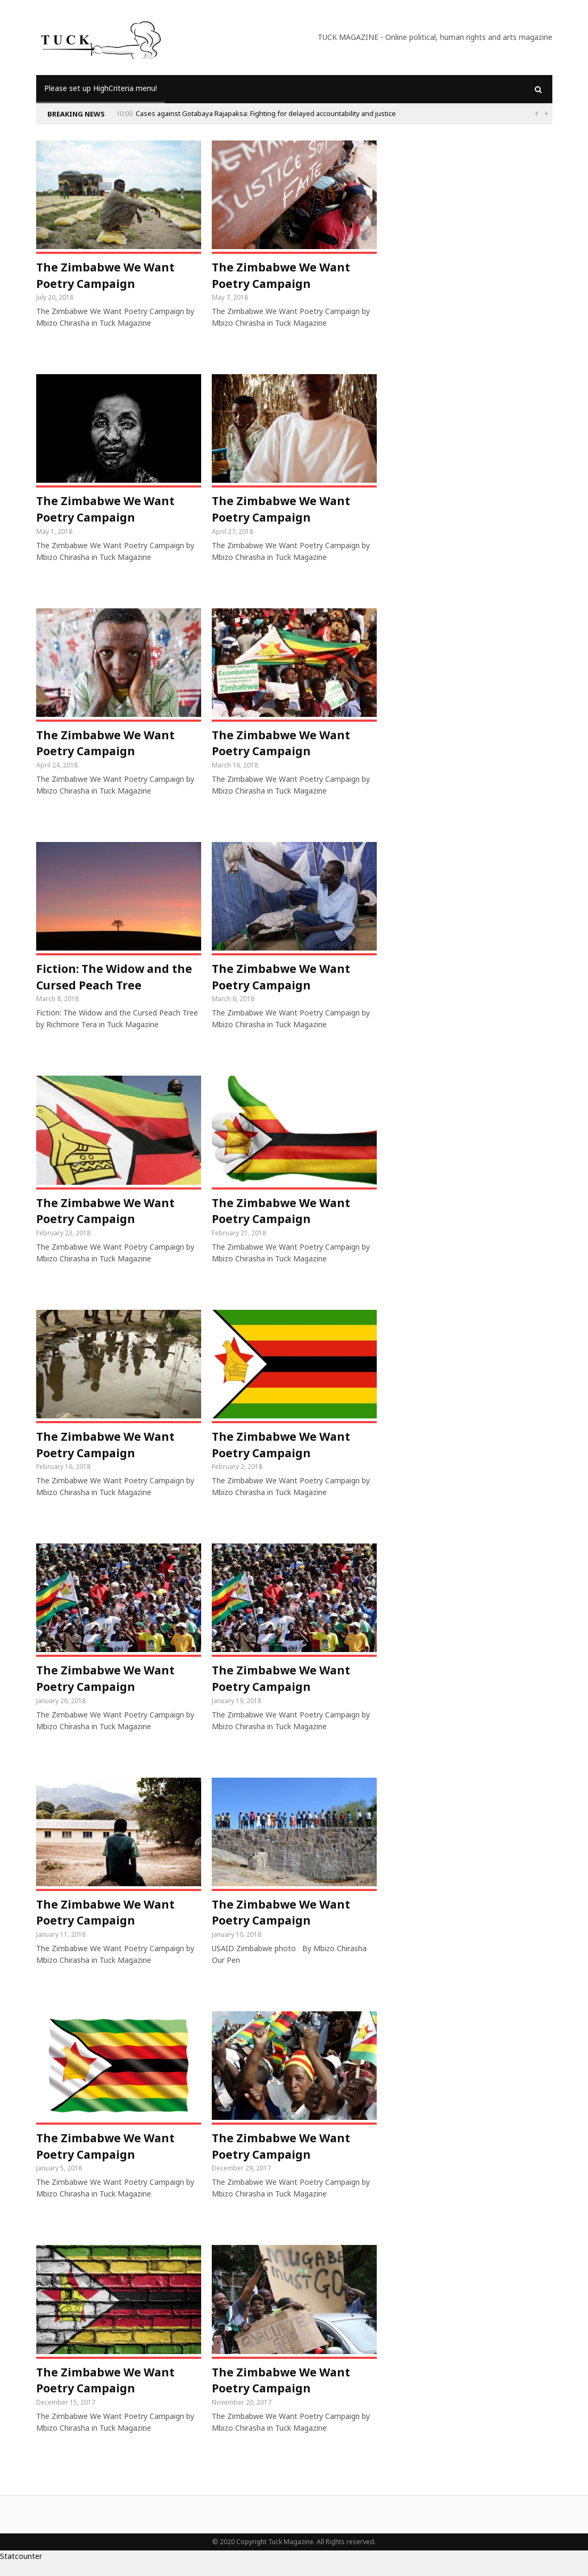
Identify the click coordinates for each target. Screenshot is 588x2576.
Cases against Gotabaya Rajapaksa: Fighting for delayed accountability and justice (266, 113)
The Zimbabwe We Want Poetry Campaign (108, 276)
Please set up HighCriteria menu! (100, 88)
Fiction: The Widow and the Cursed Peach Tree (116, 981)
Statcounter (21, 2570)
